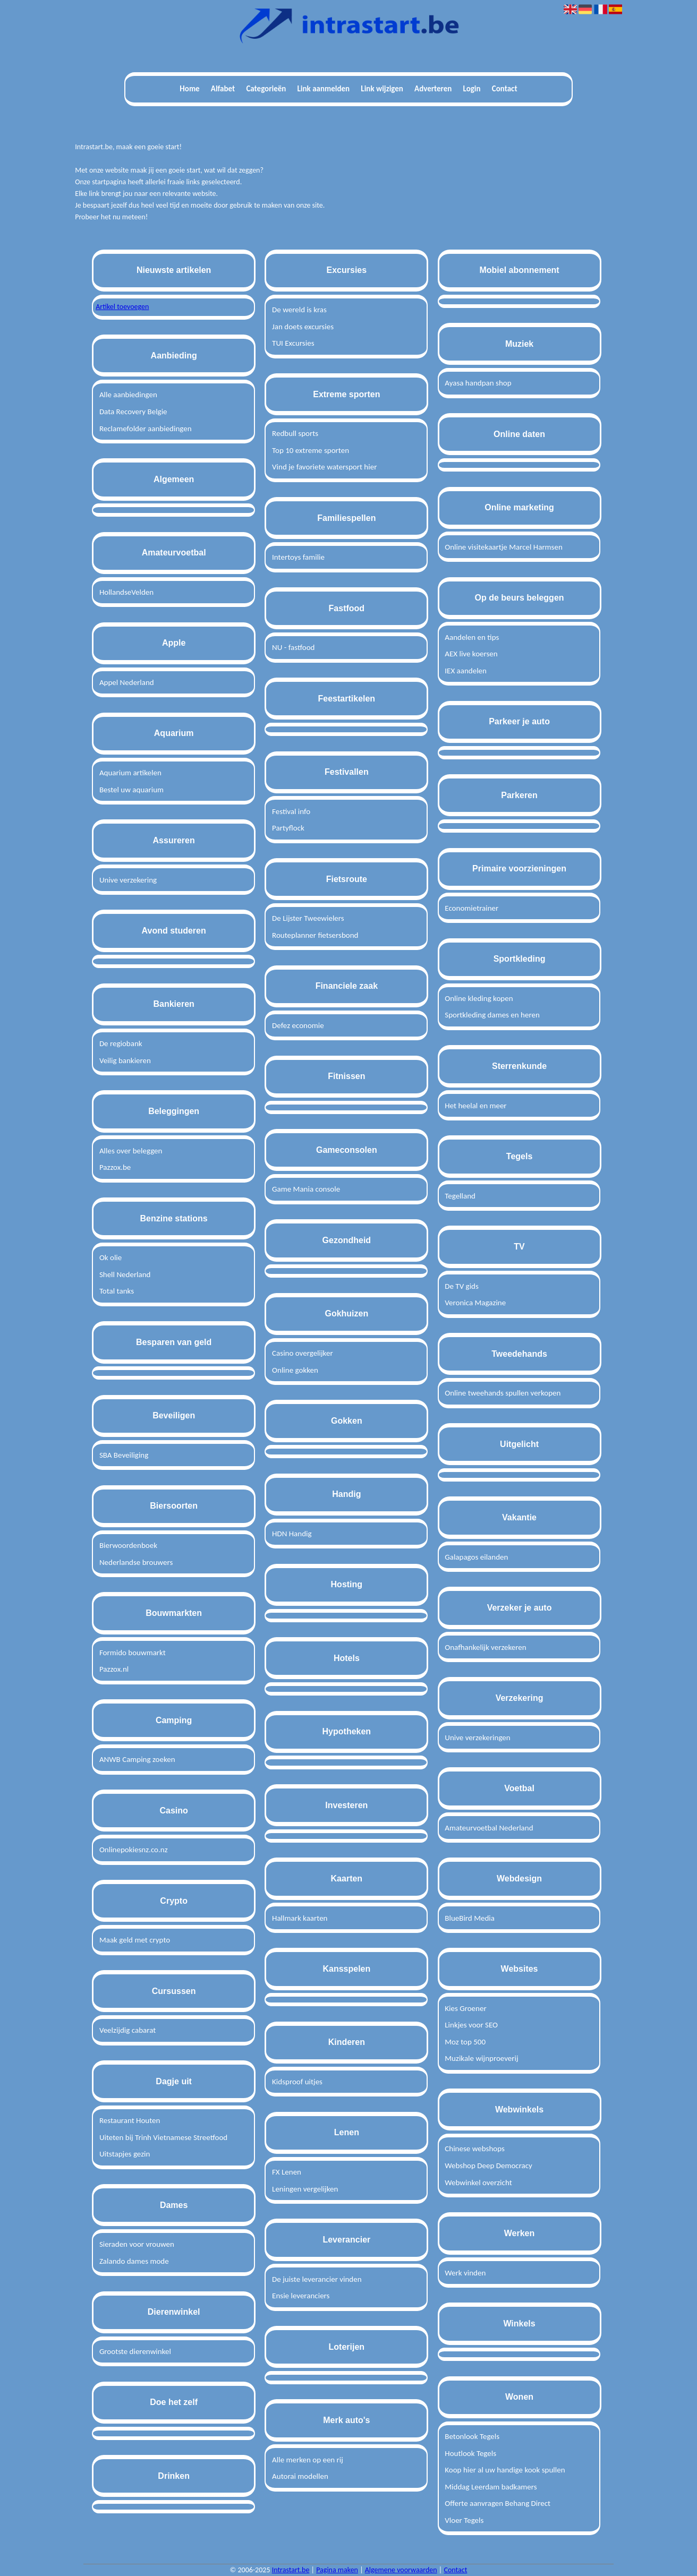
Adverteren (433, 88)
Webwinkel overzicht (478, 2182)
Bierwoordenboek (128, 1545)
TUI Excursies (293, 343)
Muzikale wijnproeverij (481, 2058)
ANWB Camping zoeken (137, 1759)
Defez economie (298, 1025)
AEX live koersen (471, 653)
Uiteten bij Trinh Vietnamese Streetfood (163, 2137)
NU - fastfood (293, 647)
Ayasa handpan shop (478, 383)
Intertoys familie (298, 557)
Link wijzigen (382, 88)
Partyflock (288, 828)
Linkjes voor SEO (471, 2025)
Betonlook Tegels (472, 2436)
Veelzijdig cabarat (127, 2030)
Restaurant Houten (129, 2120)
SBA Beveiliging (123, 1455)
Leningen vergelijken (305, 2189)
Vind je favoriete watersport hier (324, 467)
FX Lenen (286, 2172)
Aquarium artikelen (130, 772)
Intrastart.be (291, 2569)
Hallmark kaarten (299, 1918)
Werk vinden (465, 2273)
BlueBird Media (470, 1918)
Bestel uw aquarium (131, 789)
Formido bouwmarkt (132, 1652)
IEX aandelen (466, 670)
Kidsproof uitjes (297, 2081)
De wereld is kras (299, 309)
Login (472, 88)
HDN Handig (291, 1533)
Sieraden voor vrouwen (136, 2244)
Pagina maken (337, 2569)
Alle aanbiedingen (128, 394)
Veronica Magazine (475, 1302)
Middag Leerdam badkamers (491, 2487)
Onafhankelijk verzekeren (485, 1647)
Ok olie (110, 1257)
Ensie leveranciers (300, 2295)
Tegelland (460, 1196)
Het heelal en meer (475, 1105)
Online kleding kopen (479, 998)
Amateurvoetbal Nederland (489, 1828)
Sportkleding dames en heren (492, 1015)
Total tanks (116, 1291)
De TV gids (462, 1286)
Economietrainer (471, 908)
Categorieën (266, 88)
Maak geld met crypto (134, 1940)
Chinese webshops (475, 2148)
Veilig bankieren (125, 1060)
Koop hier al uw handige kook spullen (505, 2470)
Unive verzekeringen (477, 1737)
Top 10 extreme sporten (310, 450)
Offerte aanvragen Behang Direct (497, 2503)
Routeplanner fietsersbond (315, 935)
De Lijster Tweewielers (308, 918)
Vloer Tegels (464, 2520)
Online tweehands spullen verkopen (502, 1393)
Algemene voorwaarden (401, 2569)
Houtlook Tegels (470, 2453)
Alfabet (223, 88)
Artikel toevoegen (122, 306)
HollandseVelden (126, 592)
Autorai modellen (300, 2476)
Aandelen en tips (472, 637)
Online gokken (295, 1370)
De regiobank (120, 1043)
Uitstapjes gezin (124, 2154)
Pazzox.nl (114, 1669)
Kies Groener (465, 2008)
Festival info (291, 811)
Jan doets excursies (303, 326)
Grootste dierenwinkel (135, 2351)
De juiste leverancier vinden (317, 2279)
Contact (504, 88)
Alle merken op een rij (307, 2459)
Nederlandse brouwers (136, 1562)
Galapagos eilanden (476, 1557)
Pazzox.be (115, 1167)
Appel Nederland (126, 682)
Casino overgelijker (302, 1353)
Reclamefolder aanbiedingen (145, 428)
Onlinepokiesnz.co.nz (133, 1849)
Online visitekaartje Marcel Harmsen (504, 547)
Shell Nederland (125, 1274)
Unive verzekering (128, 880)
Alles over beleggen (131, 1151)
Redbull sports (295, 433)
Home (189, 88)
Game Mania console (306, 1189)
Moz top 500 (465, 2042)
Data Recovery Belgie (133, 411)
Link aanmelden (324, 88)
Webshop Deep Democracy (488, 2165)
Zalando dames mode (134, 2261)
